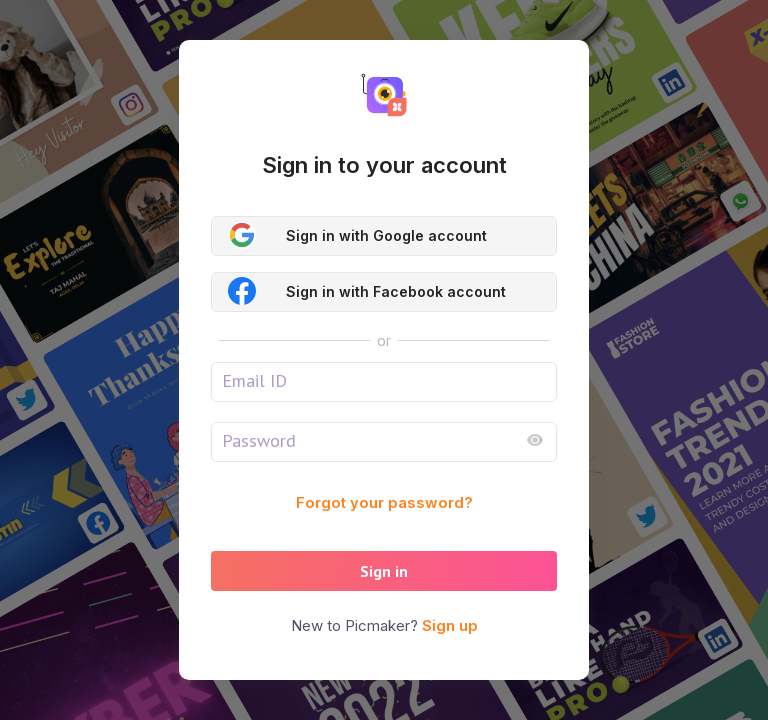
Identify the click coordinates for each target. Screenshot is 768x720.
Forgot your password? (384, 502)
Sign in (384, 571)
